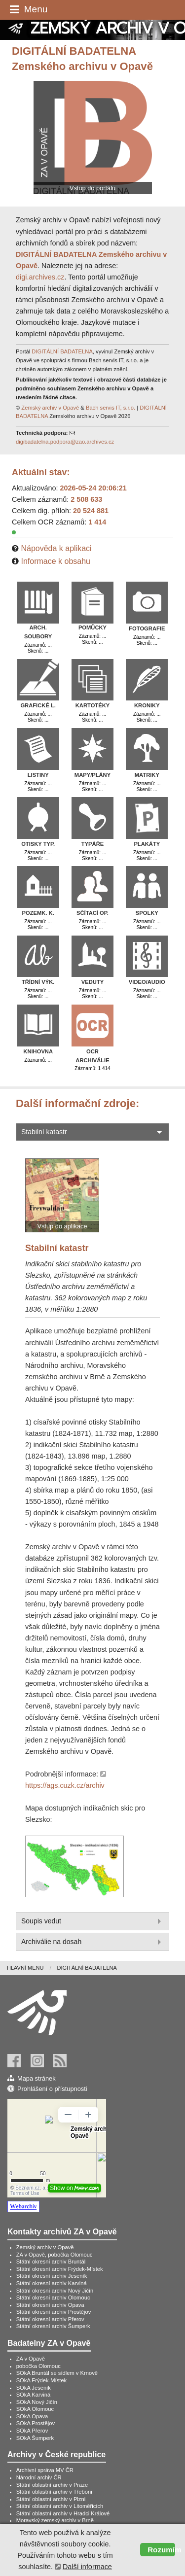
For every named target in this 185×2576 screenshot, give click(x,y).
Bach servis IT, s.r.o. (110, 408)
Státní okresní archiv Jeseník (51, 2276)
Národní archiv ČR (39, 2477)
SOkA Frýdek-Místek (41, 2380)
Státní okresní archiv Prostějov (53, 2312)
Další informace (87, 2567)
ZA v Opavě (30, 2359)
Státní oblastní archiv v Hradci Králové (63, 2513)
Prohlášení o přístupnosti (52, 2088)
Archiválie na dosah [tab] (92, 1941)
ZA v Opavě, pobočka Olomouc (54, 2255)
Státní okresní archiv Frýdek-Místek (59, 2269)
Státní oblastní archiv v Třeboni (54, 2492)
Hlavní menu (25, 1968)
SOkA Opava (32, 2416)
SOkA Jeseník (33, 2388)
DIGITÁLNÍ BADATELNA (62, 351)
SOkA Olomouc (35, 2409)
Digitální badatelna (86, 1968)
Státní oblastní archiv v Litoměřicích (60, 2506)
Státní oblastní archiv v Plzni (51, 2499)
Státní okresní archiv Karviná (51, 2283)
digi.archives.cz (40, 277)
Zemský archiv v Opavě (50, 408)
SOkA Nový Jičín (36, 2402)
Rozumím (161, 2549)
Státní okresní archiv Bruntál (51, 2261)
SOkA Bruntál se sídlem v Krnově (57, 2373)
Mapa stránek (36, 2078)
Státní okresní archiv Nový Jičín (55, 2291)
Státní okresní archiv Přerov (50, 2319)
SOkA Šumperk (35, 2438)
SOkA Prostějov (35, 2423)
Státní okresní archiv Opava (50, 2305)
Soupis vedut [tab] (92, 1921)
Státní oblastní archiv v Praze (52, 2485)
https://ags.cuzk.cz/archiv (65, 1785)
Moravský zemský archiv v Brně (55, 2520)
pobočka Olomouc (38, 2366)
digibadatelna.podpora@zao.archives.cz (65, 442)
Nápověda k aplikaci (56, 548)
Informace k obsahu (55, 561)
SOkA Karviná (33, 2395)
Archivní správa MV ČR (45, 2470)
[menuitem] (32, 1968)
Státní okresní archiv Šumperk (53, 2326)
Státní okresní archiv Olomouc (53, 2297)
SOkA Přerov (32, 2431)
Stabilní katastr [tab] (92, 1132)
